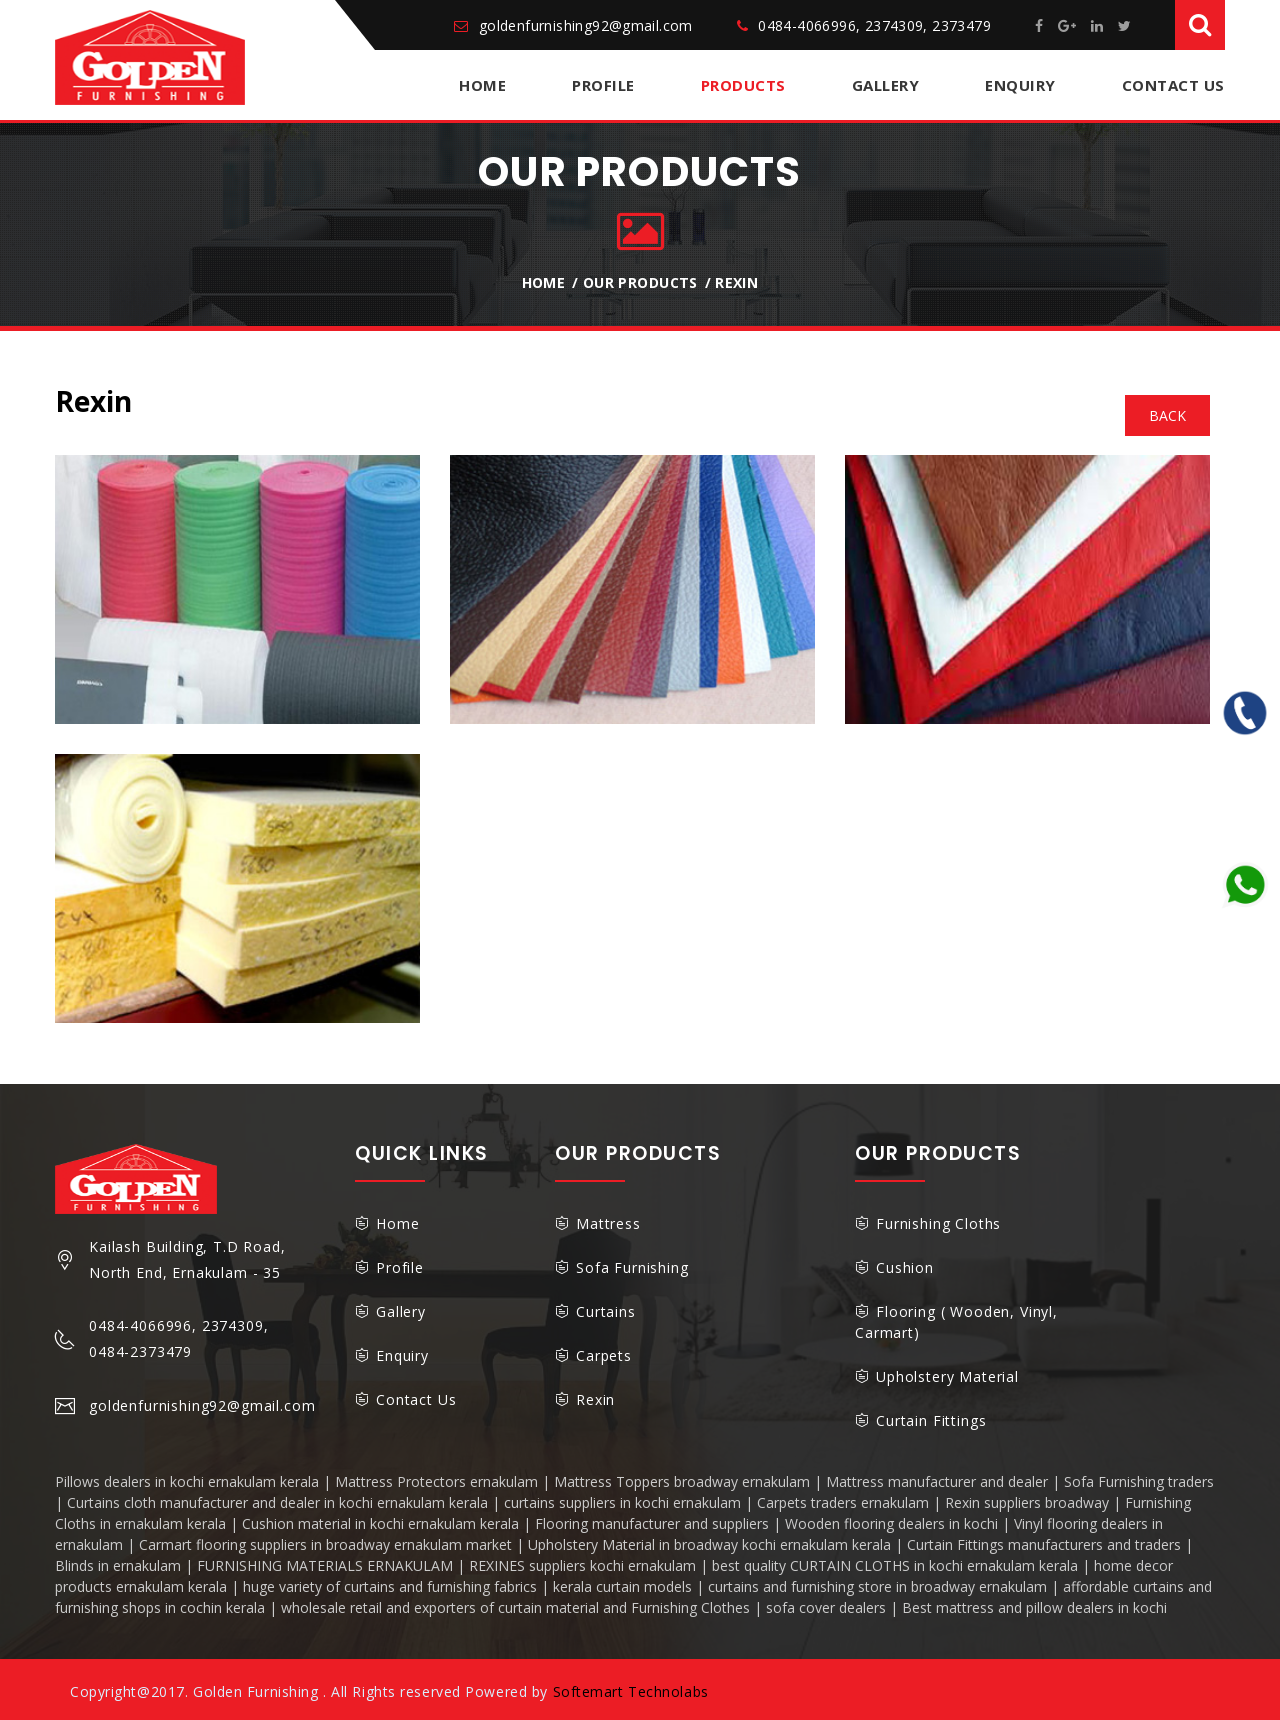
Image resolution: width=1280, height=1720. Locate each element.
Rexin (736, 282)
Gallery (886, 85)
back (1167, 415)
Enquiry (1020, 85)
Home (482, 85)
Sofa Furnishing (632, 1267)
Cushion (905, 1267)
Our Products (640, 282)
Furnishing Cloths (938, 1223)
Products (743, 85)
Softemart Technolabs (631, 1691)
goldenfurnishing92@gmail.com (586, 25)
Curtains (606, 1311)
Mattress (608, 1223)
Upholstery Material (947, 1376)
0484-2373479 (140, 1351)
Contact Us (1173, 85)
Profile (603, 85)
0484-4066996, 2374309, (178, 1325)
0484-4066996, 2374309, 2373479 (874, 25)
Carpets (604, 1355)
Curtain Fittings (931, 1420)
